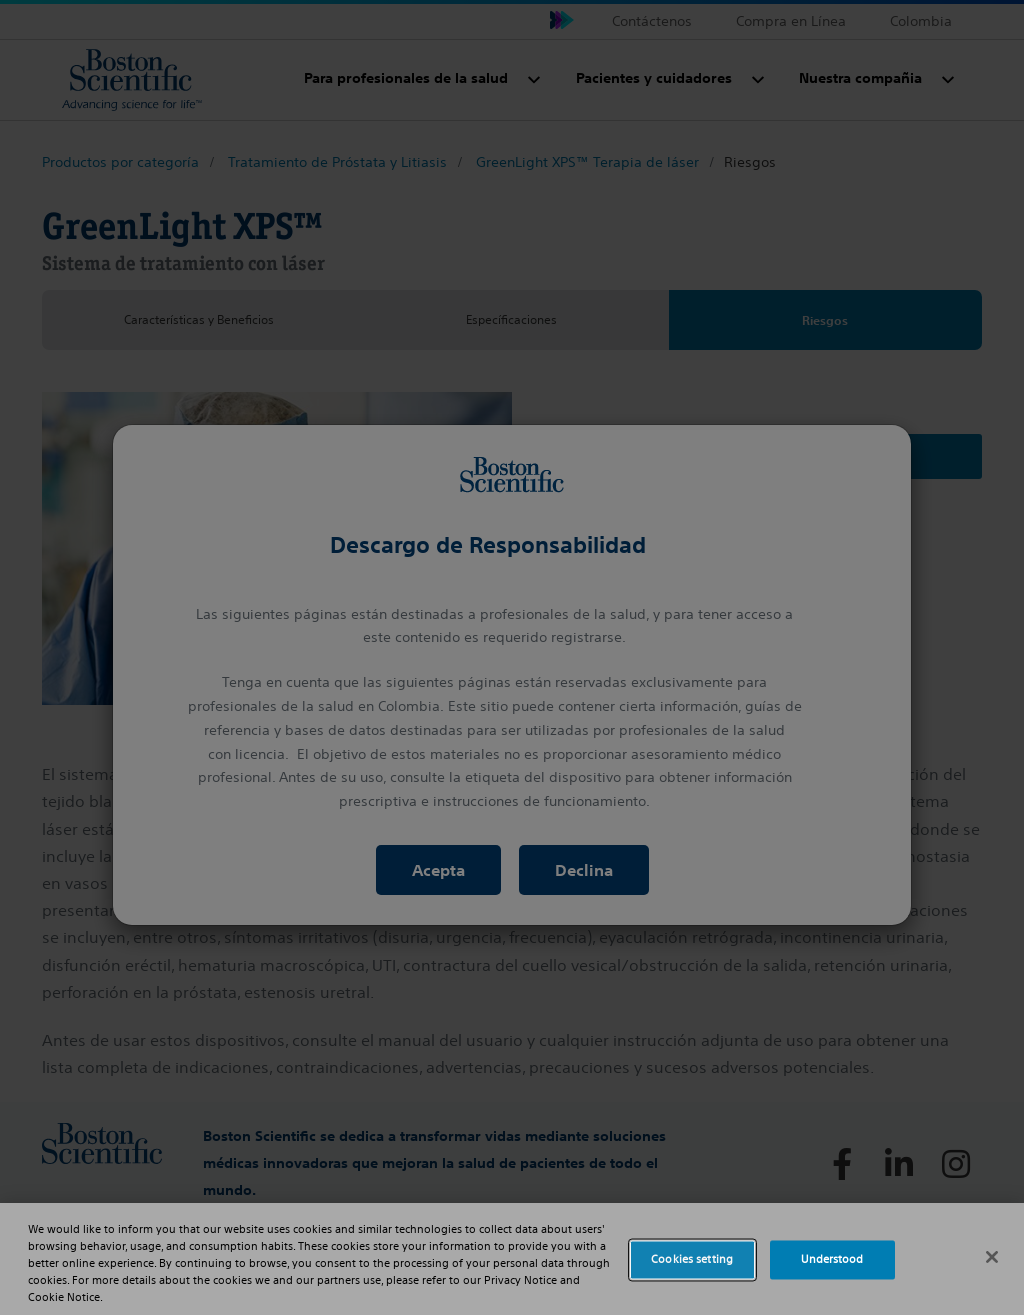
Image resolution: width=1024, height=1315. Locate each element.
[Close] (992, 1257)
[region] (512, 1259)
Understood (832, 1259)
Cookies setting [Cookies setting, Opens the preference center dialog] (692, 1259)
